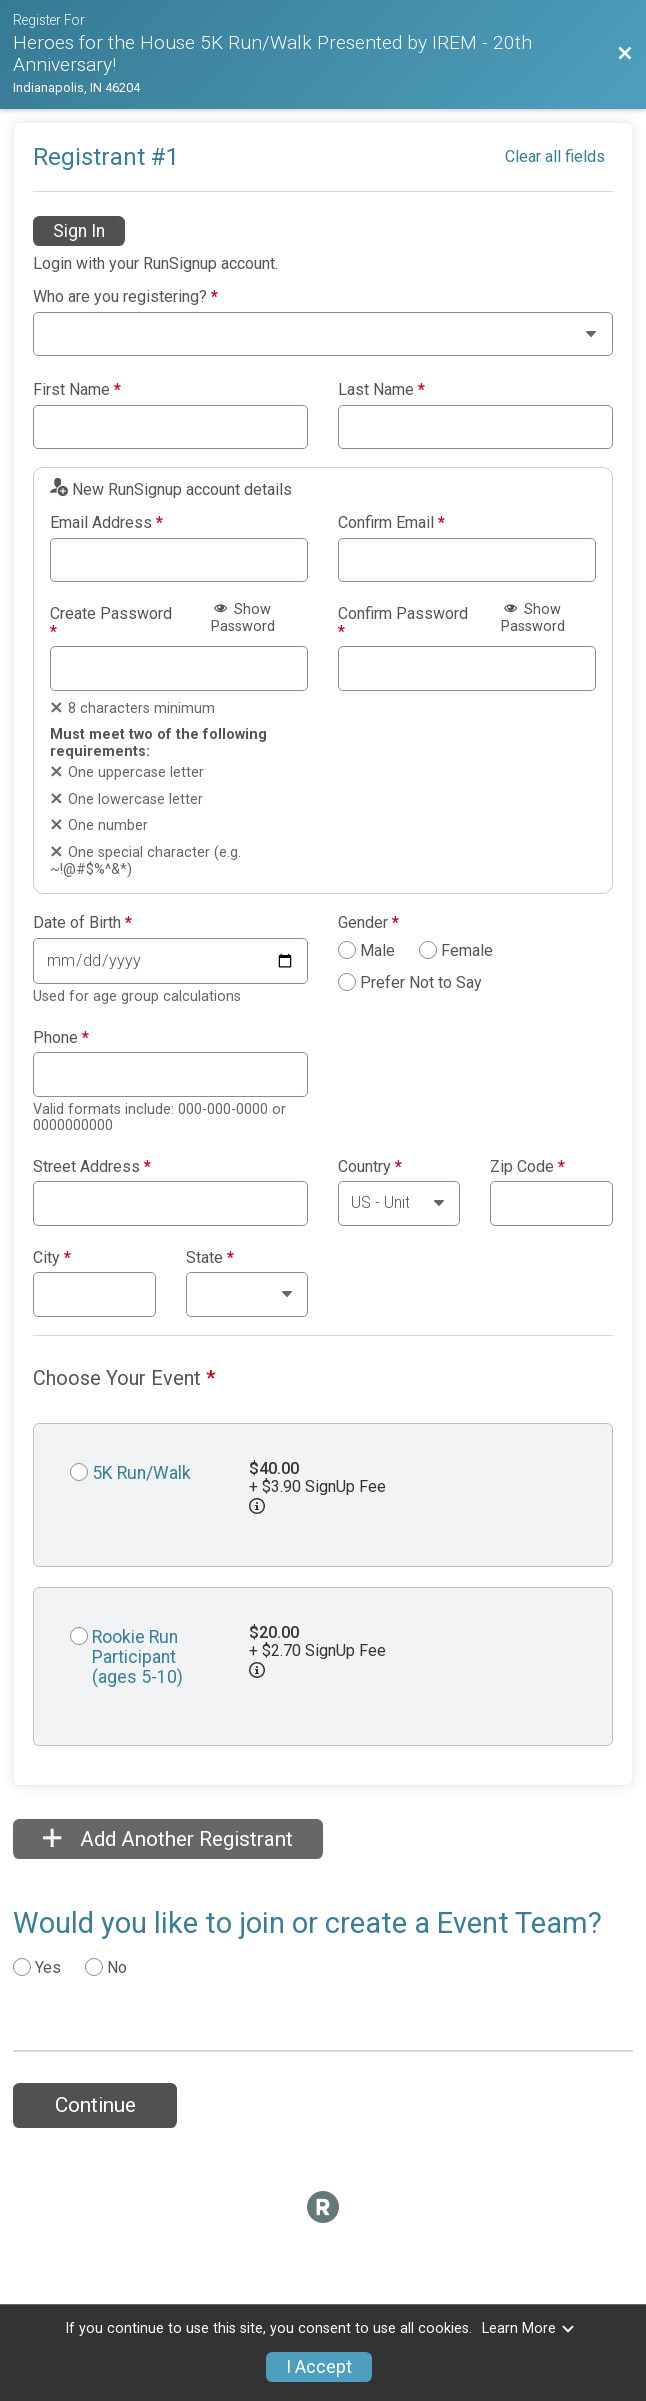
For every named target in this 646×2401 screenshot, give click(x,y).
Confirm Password (403, 622)
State (210, 1258)
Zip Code (527, 1167)
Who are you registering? (125, 297)
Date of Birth (82, 923)
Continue (95, 2105)
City (52, 1258)
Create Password (111, 622)
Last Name (381, 390)
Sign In (79, 231)
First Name (77, 390)
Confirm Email (391, 523)
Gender (368, 923)
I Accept (319, 2367)
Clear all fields (555, 156)
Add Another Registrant (168, 1839)
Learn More (529, 2328)
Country (370, 1167)
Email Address (106, 523)
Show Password (243, 618)
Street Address (92, 1167)
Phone (61, 1038)
